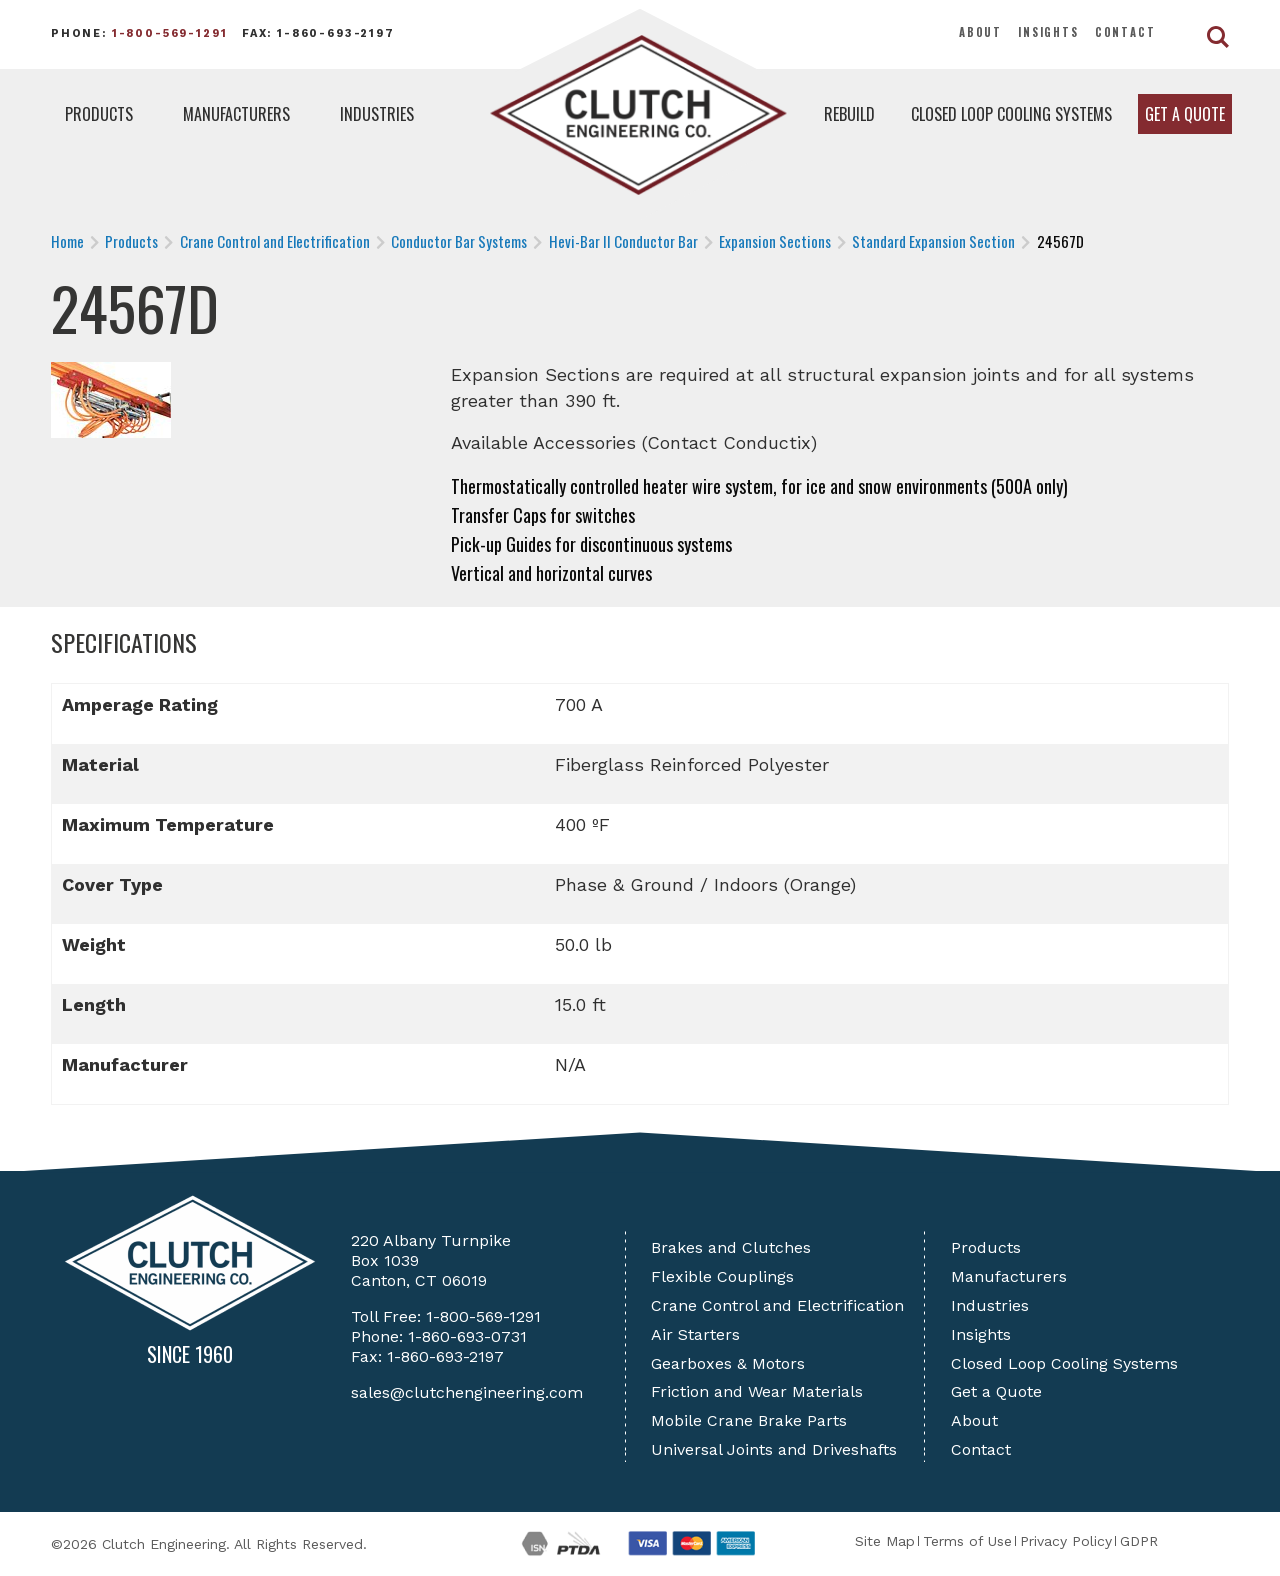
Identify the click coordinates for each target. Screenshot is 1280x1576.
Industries (377, 114)
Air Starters (695, 1334)
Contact (1125, 32)
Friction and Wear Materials (757, 1391)
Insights (1048, 32)
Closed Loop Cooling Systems (1011, 114)
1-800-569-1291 (170, 33)
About (980, 32)
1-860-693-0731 (467, 1336)
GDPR (1139, 1541)
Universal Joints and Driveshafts (774, 1449)
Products (99, 114)
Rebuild (849, 114)
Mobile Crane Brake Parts (749, 1420)
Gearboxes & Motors (728, 1363)
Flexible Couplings (722, 1276)
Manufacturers (236, 114)
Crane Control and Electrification (777, 1305)
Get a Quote (1185, 114)
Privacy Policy (1066, 1541)
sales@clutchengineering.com (467, 1392)
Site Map (885, 1541)
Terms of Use (967, 1541)
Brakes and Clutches (731, 1247)
